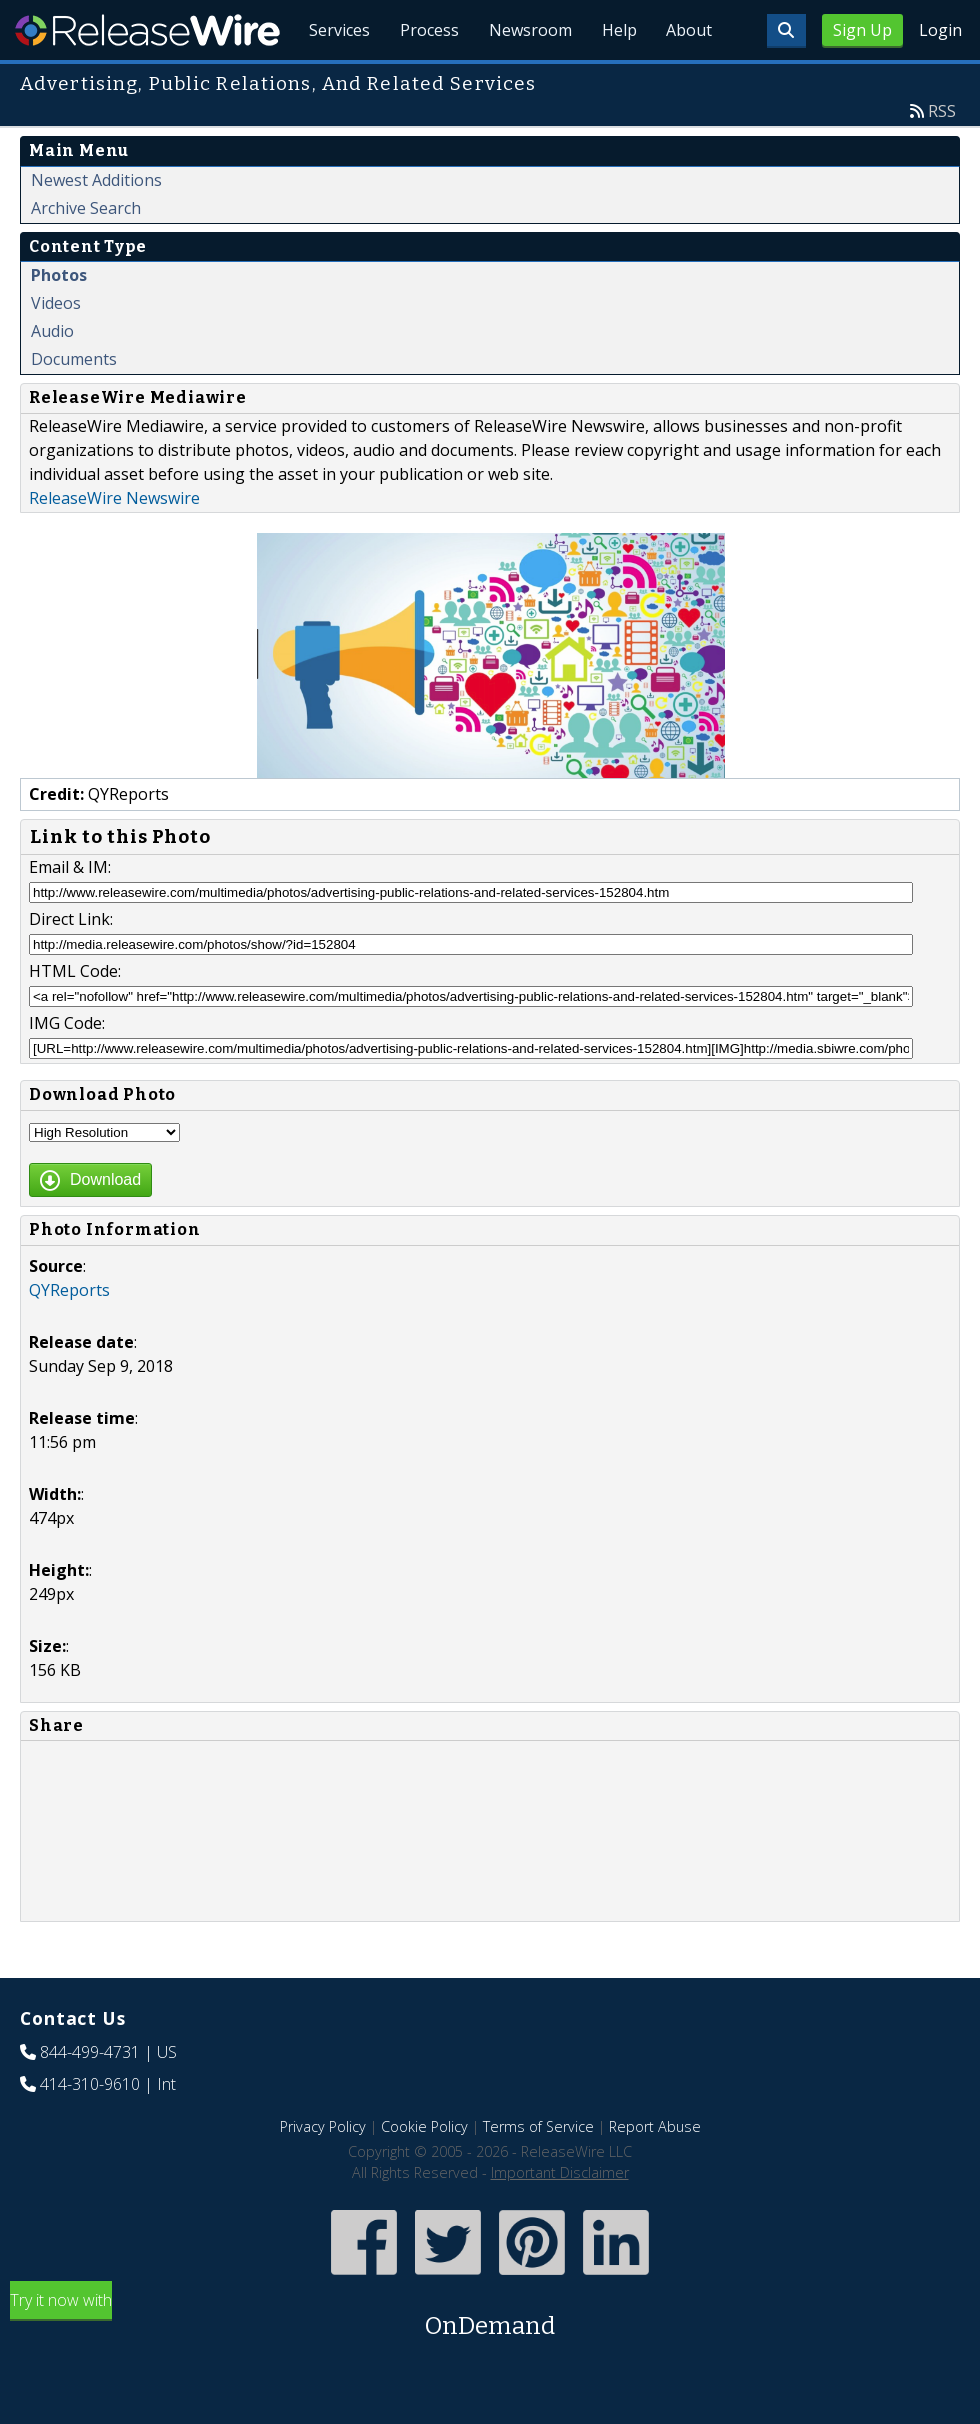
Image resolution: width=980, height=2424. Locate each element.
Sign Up (862, 30)
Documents (74, 405)
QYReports (69, 1336)
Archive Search (86, 254)
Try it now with (490, 2362)
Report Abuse (655, 2172)
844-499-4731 (90, 2098)
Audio (52, 377)
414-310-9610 (90, 2130)
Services (330, 80)
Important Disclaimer (560, 2218)
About (688, 80)
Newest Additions (96, 226)
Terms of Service (538, 2172)
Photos (59, 321)
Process (422, 80)
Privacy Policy (323, 2172)
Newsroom (524, 80)
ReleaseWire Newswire (114, 544)
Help (615, 80)
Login (940, 30)
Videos (56, 349)
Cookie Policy (424, 2172)
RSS (942, 157)
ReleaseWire (147, 30)
